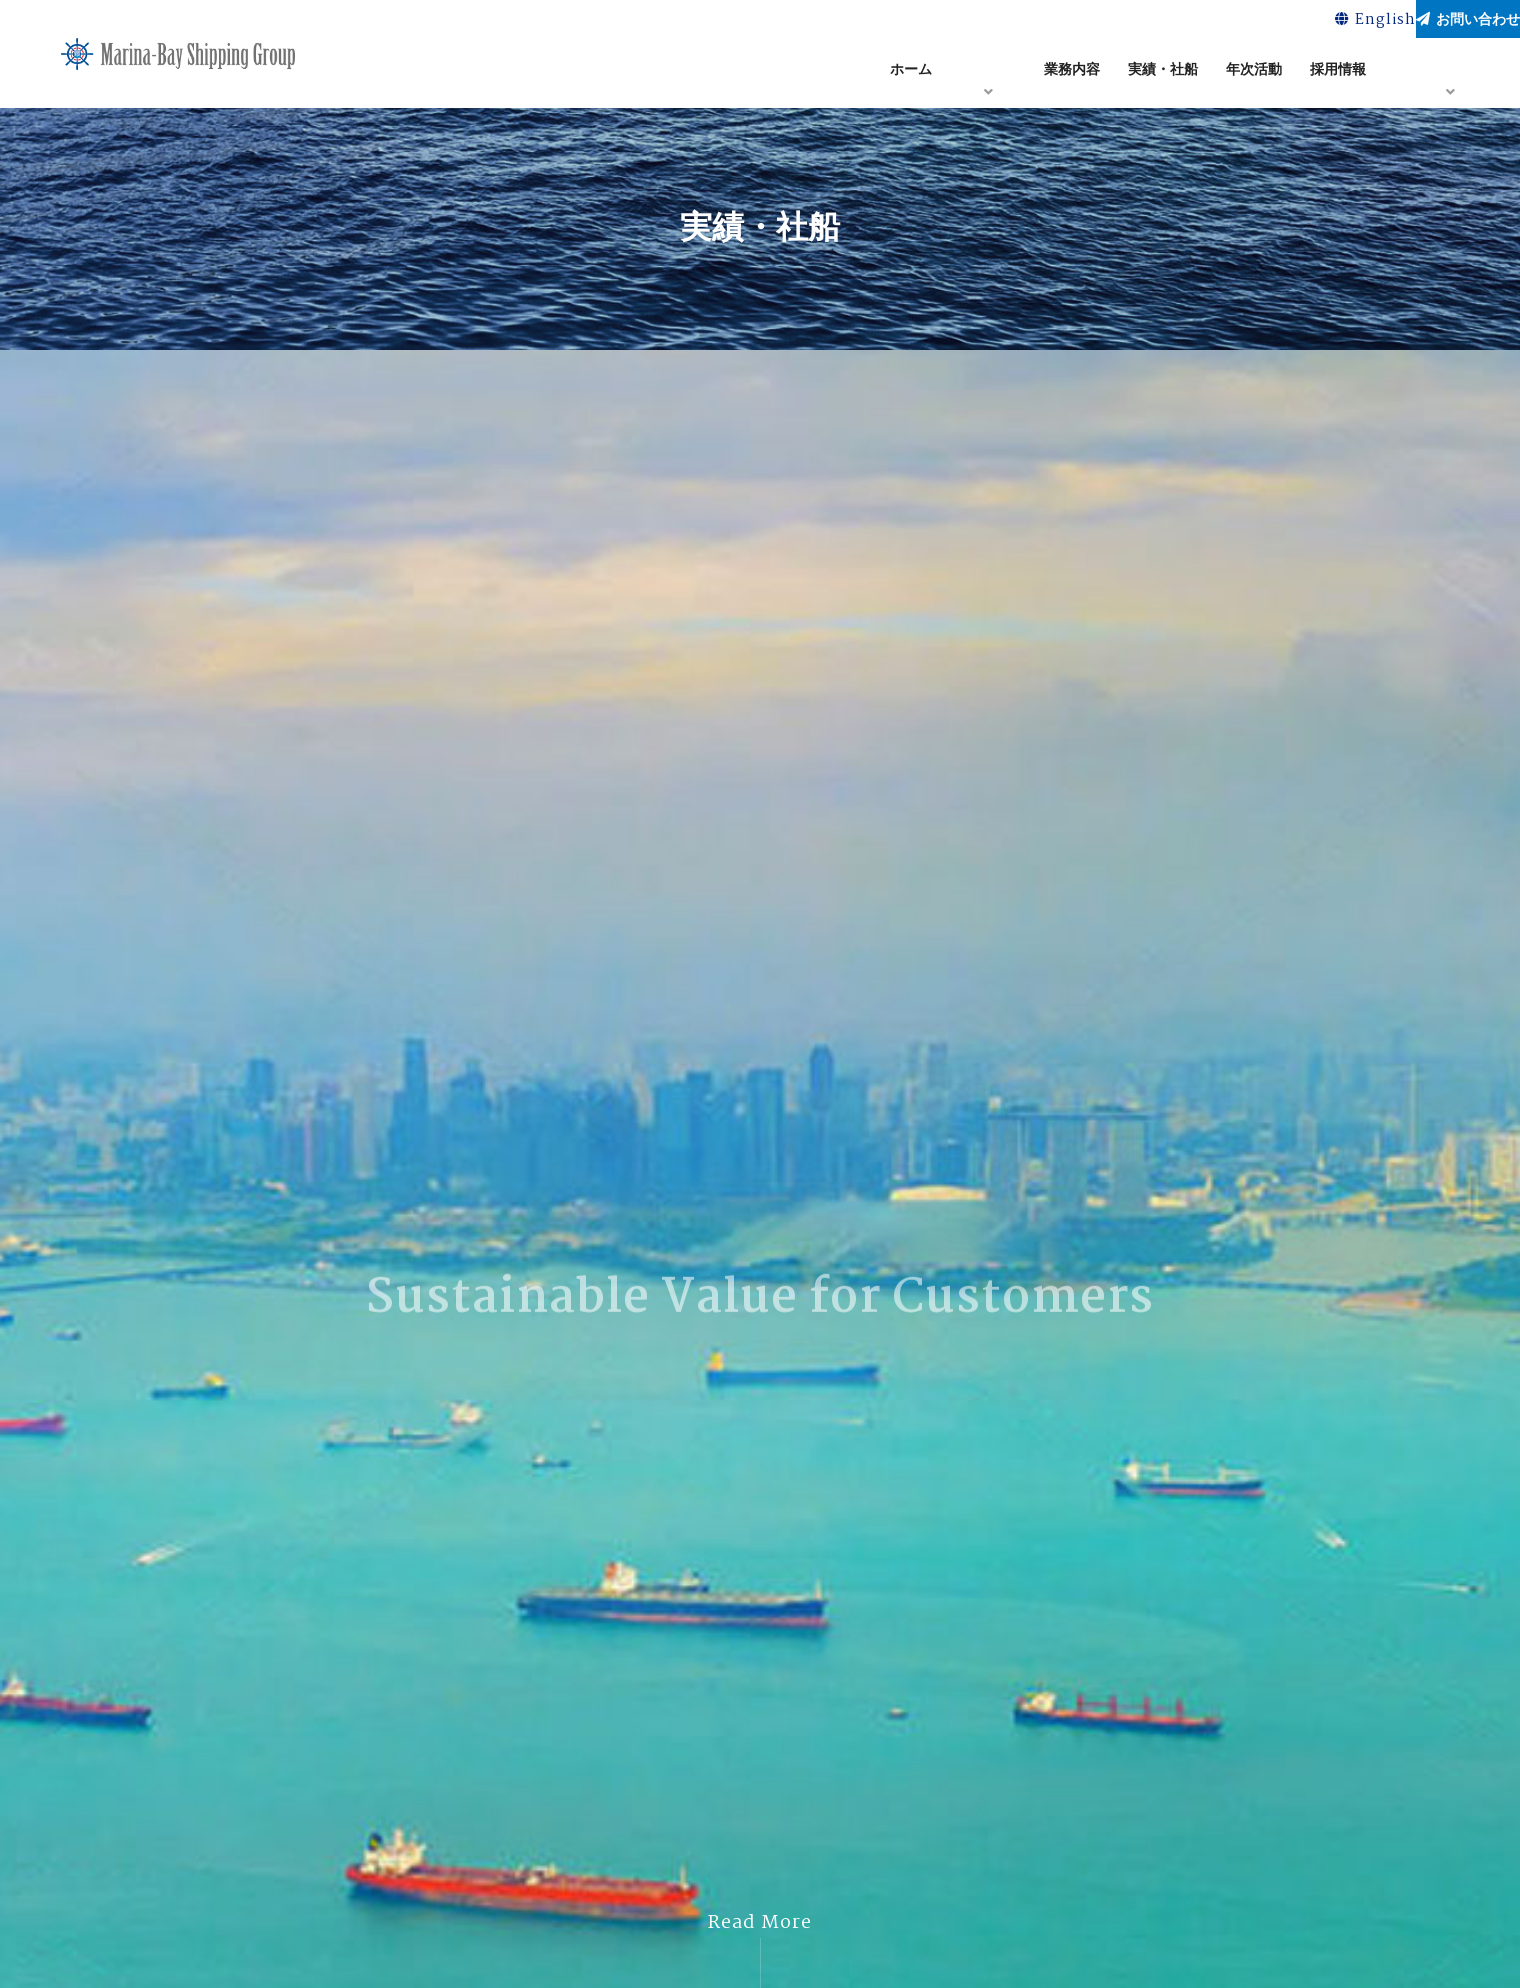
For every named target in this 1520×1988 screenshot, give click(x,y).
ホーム (911, 73)
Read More (760, 1923)
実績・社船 (1163, 73)
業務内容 (1072, 73)
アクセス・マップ (1450, 73)
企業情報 (988, 73)
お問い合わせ (1442, 21)
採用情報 (1338, 73)
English (1298, 22)
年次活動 (1254, 73)
